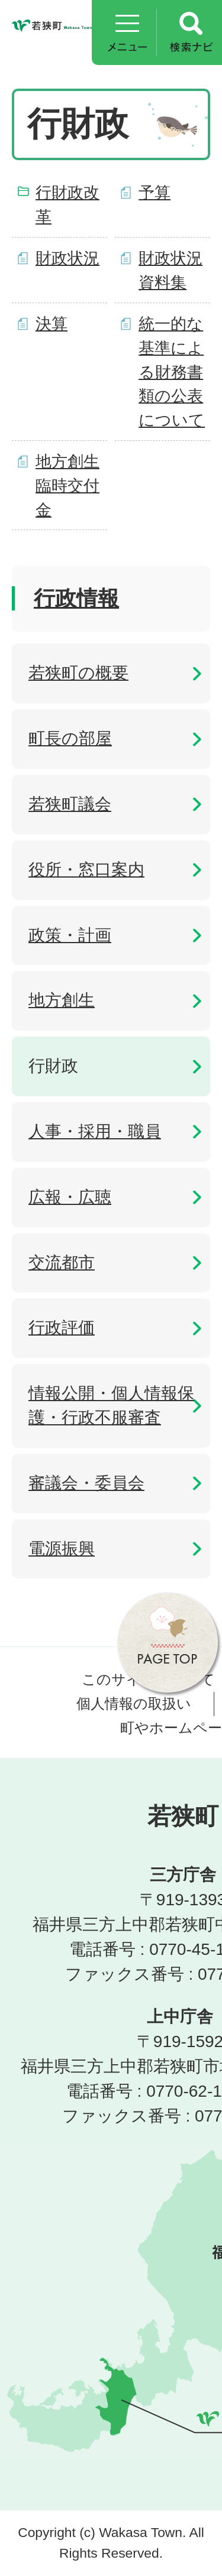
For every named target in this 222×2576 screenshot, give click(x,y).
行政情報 (76, 598)
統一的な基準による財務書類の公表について (172, 371)
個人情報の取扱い (133, 1703)
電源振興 (61, 1548)
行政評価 (61, 1327)
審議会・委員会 (86, 1483)
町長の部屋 (70, 738)
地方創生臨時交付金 (67, 485)
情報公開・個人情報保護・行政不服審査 (111, 1405)
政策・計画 (69, 935)
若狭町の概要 (78, 673)
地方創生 (61, 1000)
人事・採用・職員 (94, 1131)
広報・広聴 (69, 1197)
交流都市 (61, 1262)
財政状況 (67, 258)
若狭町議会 (69, 804)
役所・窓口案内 (86, 869)
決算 (51, 323)
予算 (154, 192)
